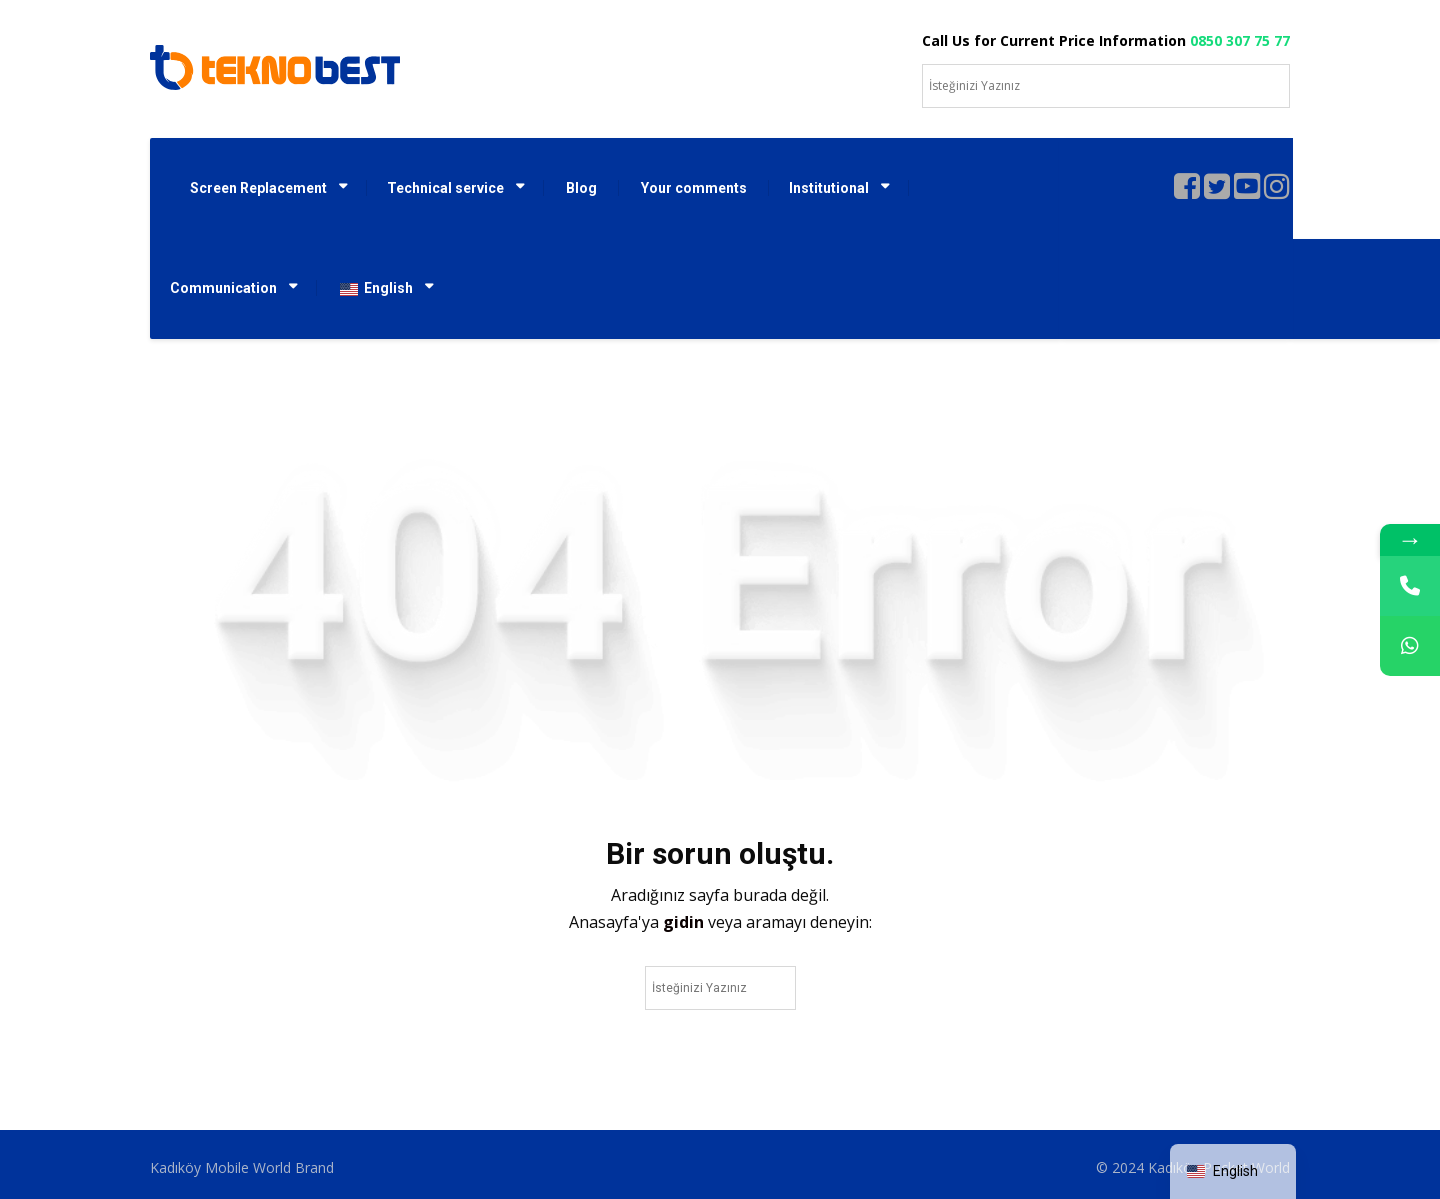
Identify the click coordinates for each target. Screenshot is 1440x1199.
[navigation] (1233, 1171)
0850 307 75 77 (1240, 40)
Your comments (694, 188)
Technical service (445, 188)
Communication (223, 288)
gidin (685, 922)
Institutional (829, 188)
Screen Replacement (258, 188)
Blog (581, 188)
